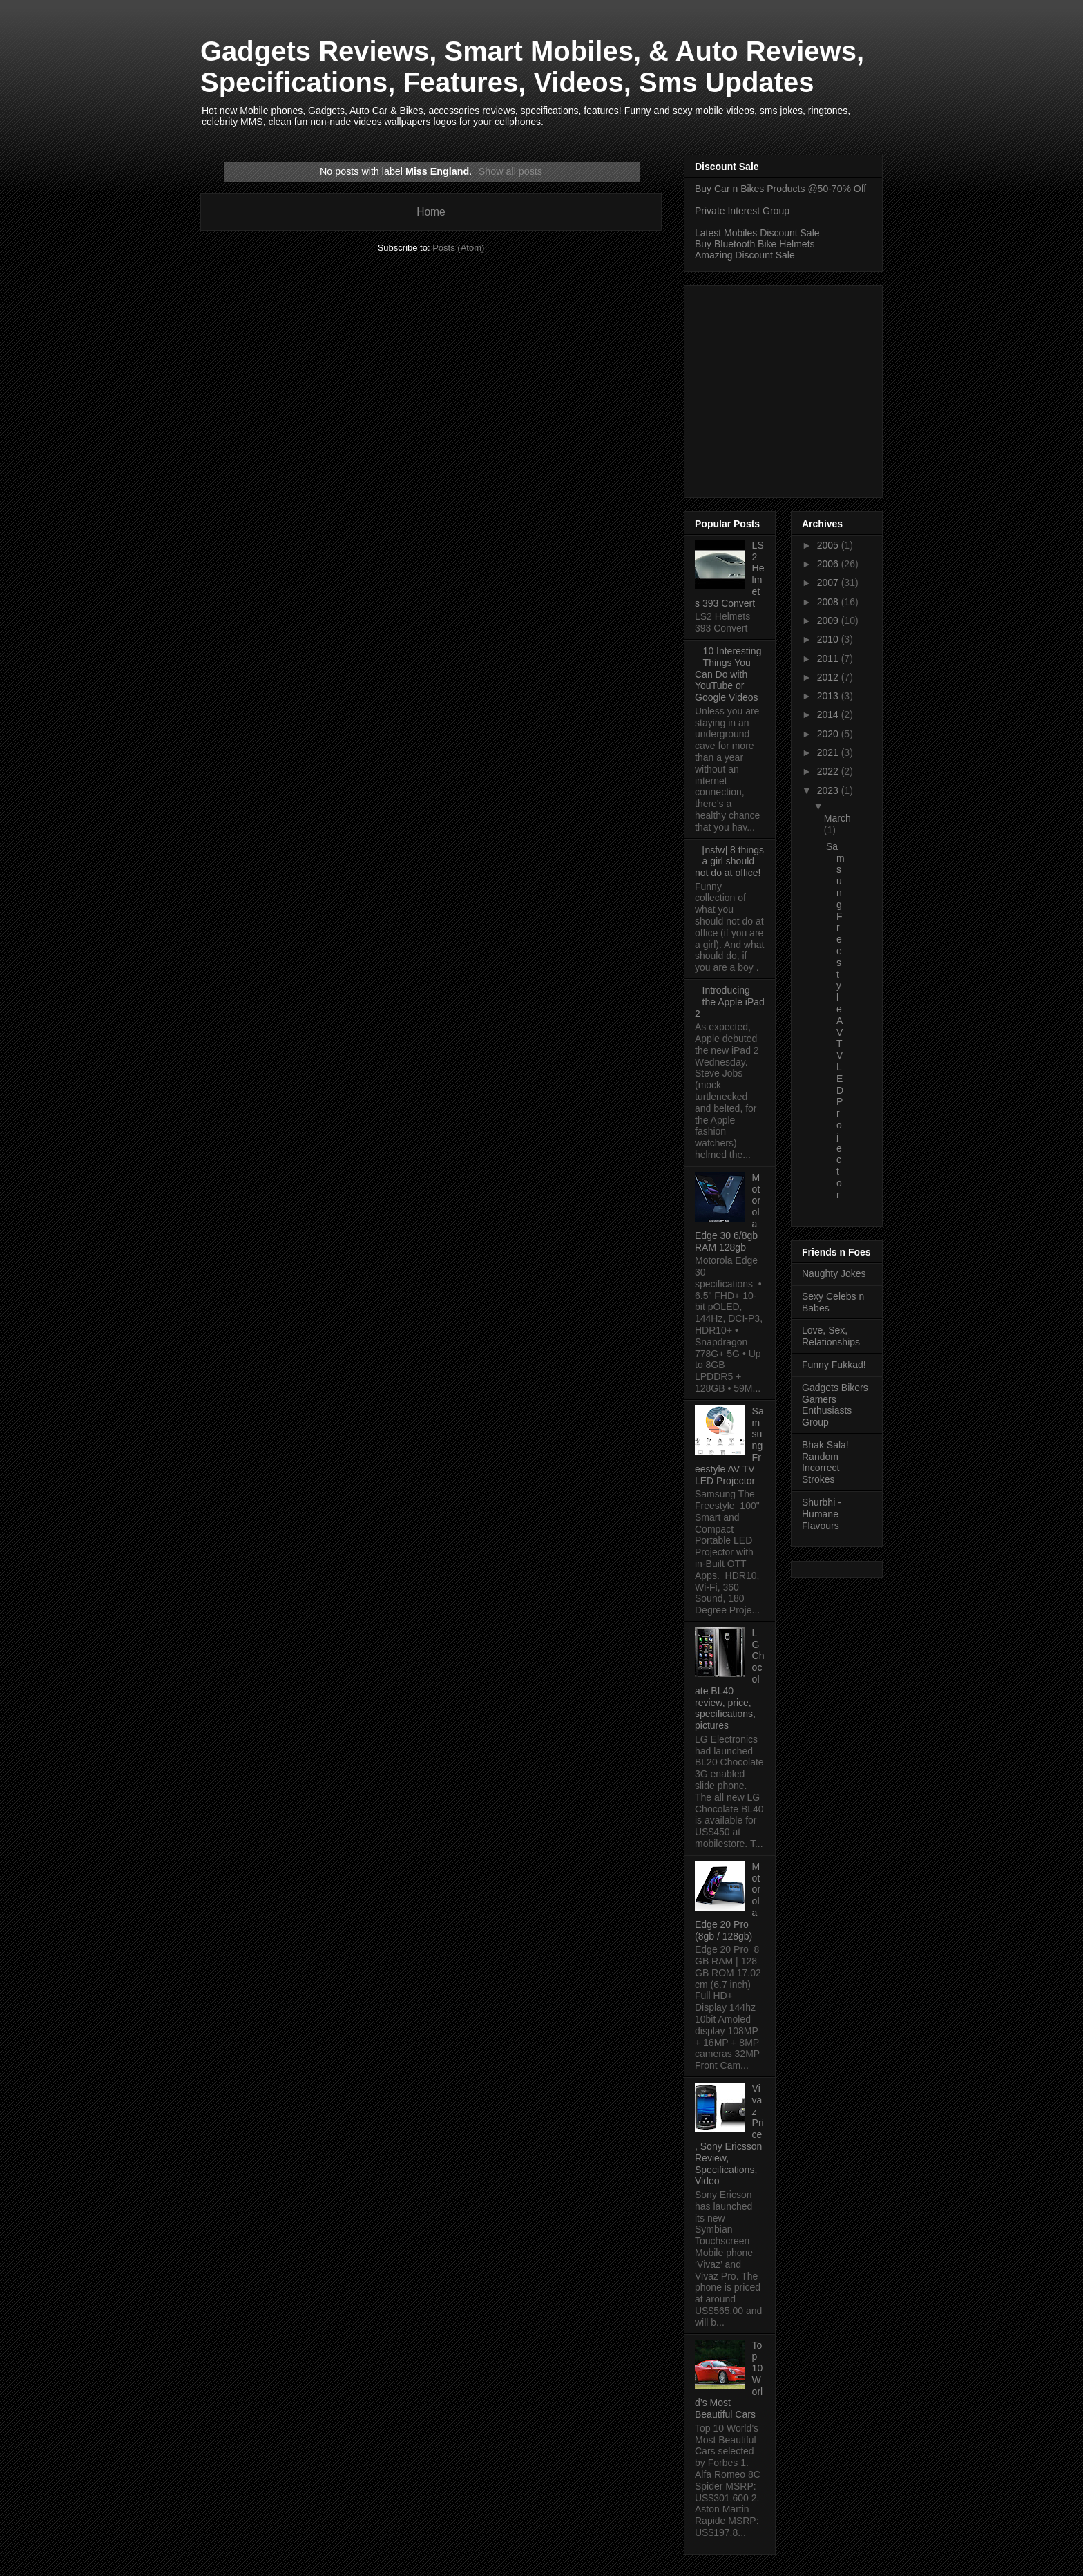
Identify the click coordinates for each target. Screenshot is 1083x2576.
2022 (829, 771)
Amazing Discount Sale (745, 255)
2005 (829, 545)
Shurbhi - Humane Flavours (821, 1514)
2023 (829, 790)
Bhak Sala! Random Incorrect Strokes (825, 1462)
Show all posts (510, 171)
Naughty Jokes (834, 1273)
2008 (829, 601)
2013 (829, 695)
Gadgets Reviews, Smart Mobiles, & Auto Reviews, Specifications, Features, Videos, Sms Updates (532, 66)
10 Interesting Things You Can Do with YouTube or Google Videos (728, 674)
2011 (829, 658)
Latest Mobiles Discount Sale (757, 232)
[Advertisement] (811, 387)
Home (430, 212)
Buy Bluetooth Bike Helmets (755, 243)
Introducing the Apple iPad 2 (730, 1002)
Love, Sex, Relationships (831, 1336)
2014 (829, 714)
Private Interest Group (742, 210)
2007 (829, 582)
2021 (829, 752)
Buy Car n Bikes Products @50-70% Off (780, 188)
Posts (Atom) (458, 248)
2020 (829, 733)
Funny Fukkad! (834, 1364)
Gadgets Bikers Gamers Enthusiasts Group (835, 1405)
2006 (829, 563)
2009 (829, 620)
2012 (829, 677)
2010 (829, 639)
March (837, 818)
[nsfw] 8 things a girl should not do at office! (729, 861)
